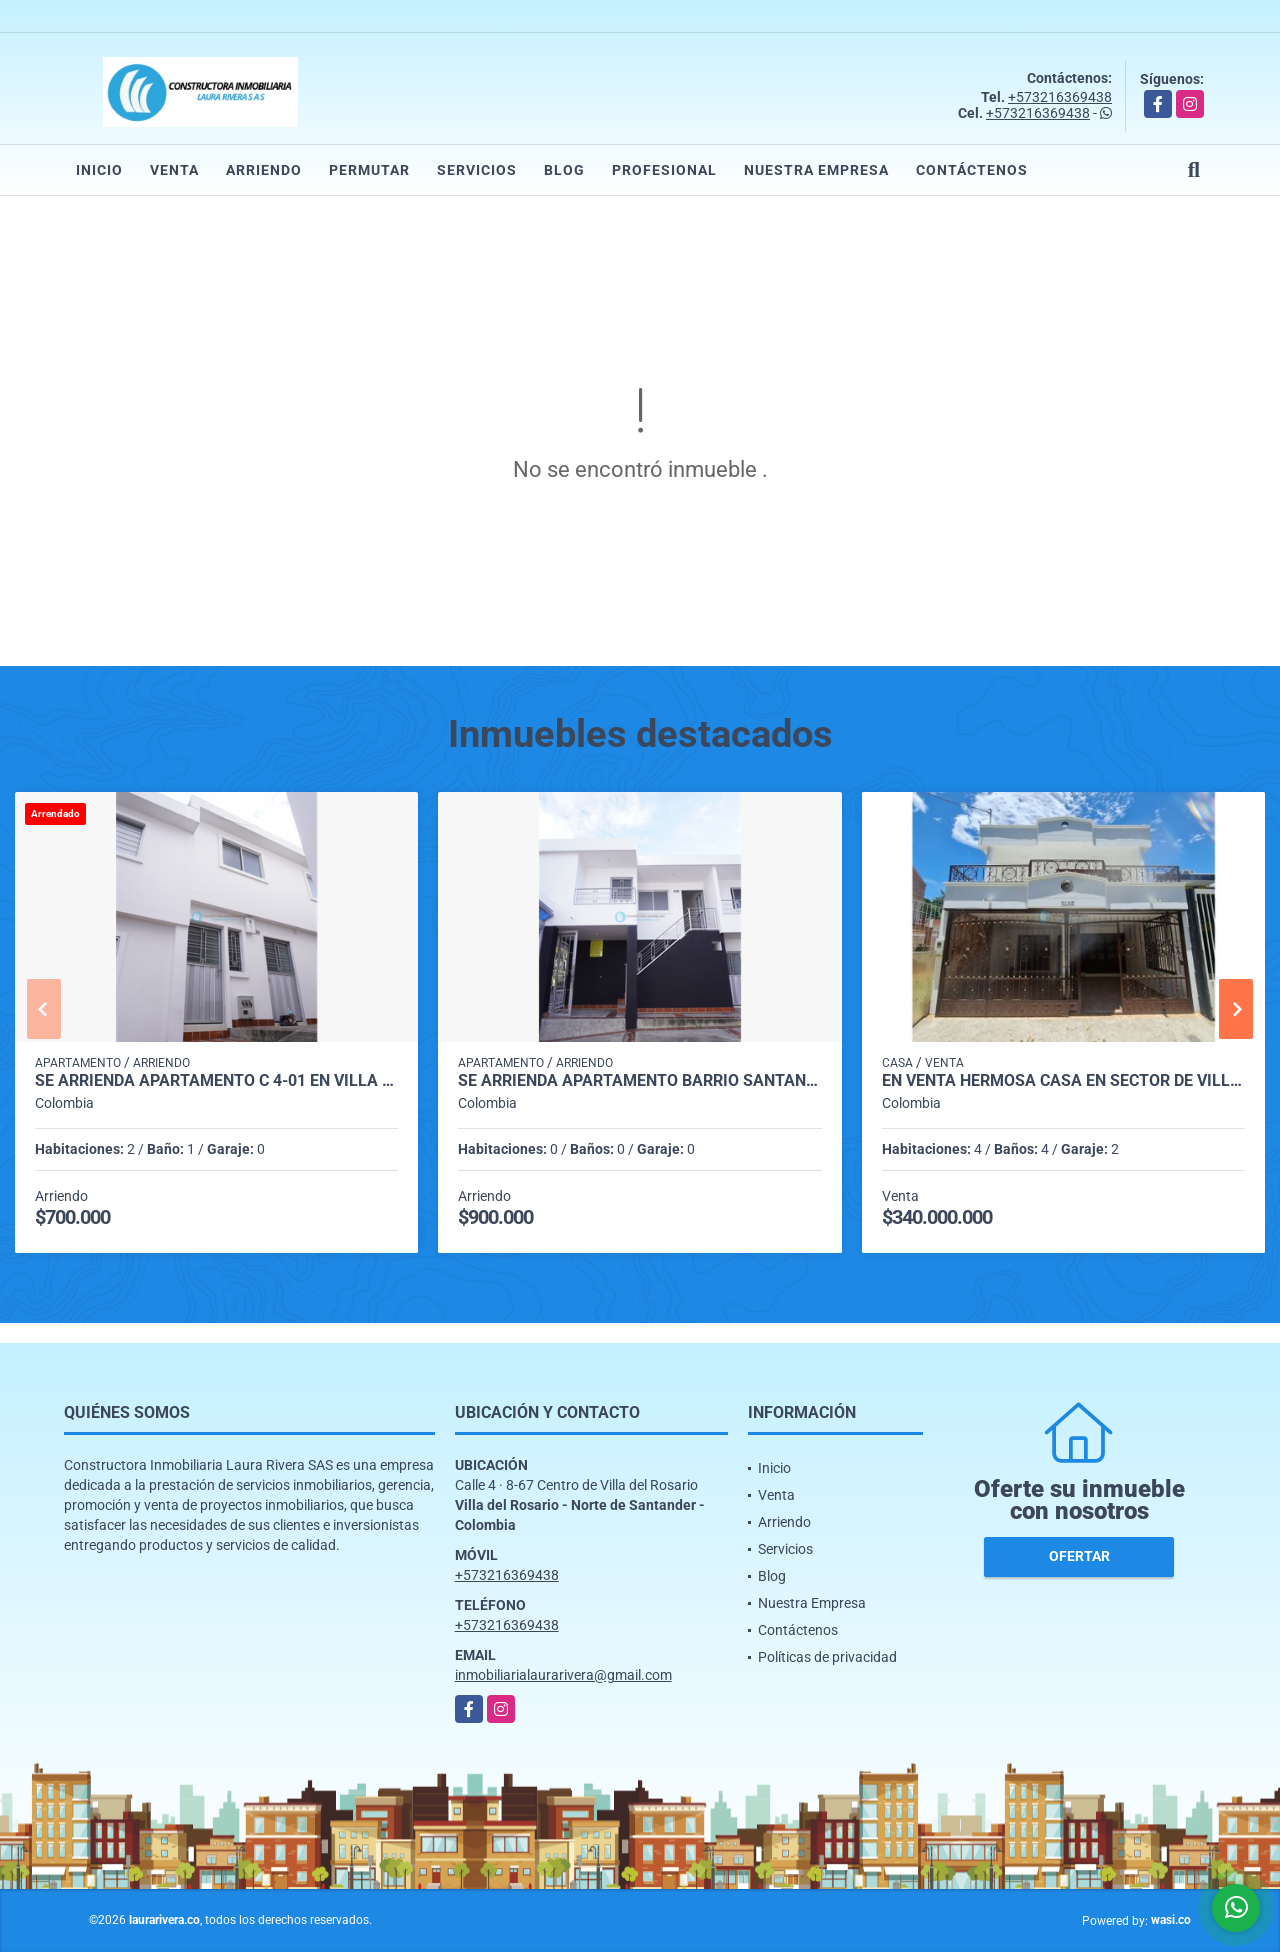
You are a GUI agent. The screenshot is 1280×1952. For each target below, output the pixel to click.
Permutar (369, 170)
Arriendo (264, 170)
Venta (174, 170)
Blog (564, 170)
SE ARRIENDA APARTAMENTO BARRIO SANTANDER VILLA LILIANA (639, 1081)
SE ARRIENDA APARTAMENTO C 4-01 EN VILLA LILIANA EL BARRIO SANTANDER (216, 1081)
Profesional (664, 170)
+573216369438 (1060, 97)
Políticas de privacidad (827, 1657)
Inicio (99, 170)
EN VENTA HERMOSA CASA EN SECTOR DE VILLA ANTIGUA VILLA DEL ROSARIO (1063, 1081)
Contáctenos (972, 170)
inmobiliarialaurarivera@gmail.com (563, 1675)
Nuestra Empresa (816, 170)
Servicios (477, 170)
